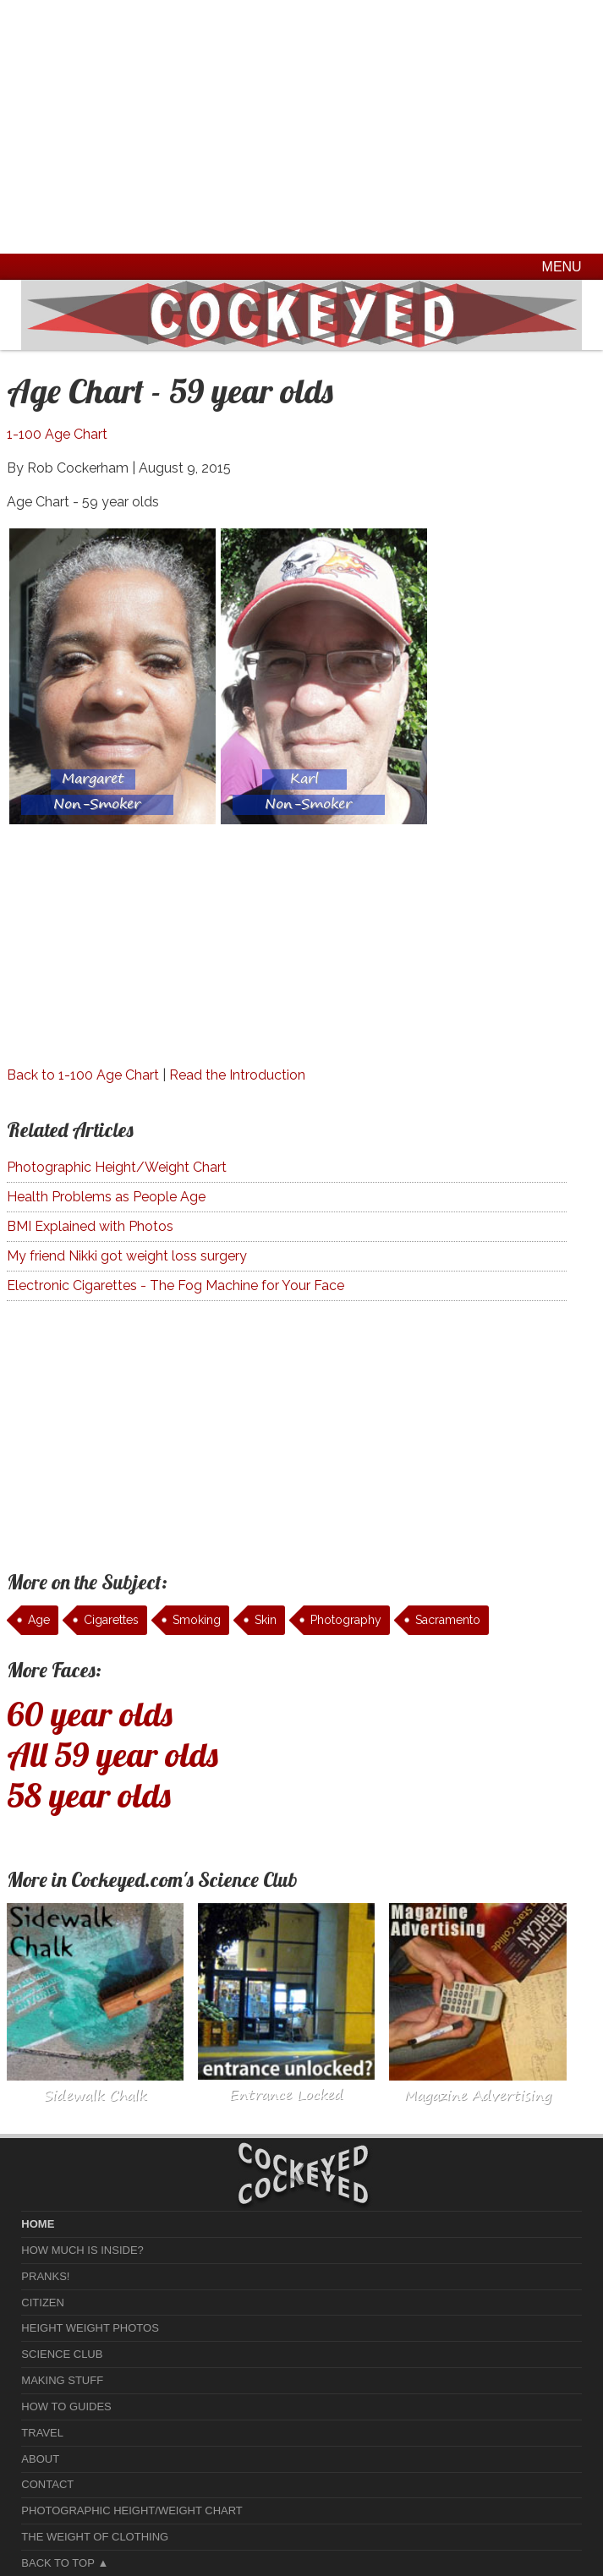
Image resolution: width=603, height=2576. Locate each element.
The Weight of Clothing (94, 2536)
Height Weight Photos (90, 2328)
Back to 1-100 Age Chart (83, 1075)
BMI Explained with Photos (90, 1226)
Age (39, 1620)
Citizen (42, 2302)
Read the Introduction (237, 1075)
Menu (562, 267)
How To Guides (66, 2406)
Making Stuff (62, 2380)
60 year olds (90, 1714)
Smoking (197, 1620)
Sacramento (447, 1620)
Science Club (61, 2354)
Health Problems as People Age (106, 1197)
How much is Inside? (82, 2250)
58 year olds (89, 1795)
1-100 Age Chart (57, 434)
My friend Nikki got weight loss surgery (127, 1256)
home (37, 2224)
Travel (42, 2432)
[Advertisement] (301, 126)
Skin (266, 1620)
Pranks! (45, 2276)
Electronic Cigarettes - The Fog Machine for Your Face (175, 1285)
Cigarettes (111, 1620)
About (40, 2459)
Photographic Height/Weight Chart (117, 1167)
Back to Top (57, 2563)
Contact (47, 2484)
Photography (345, 1620)
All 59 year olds (112, 1754)
